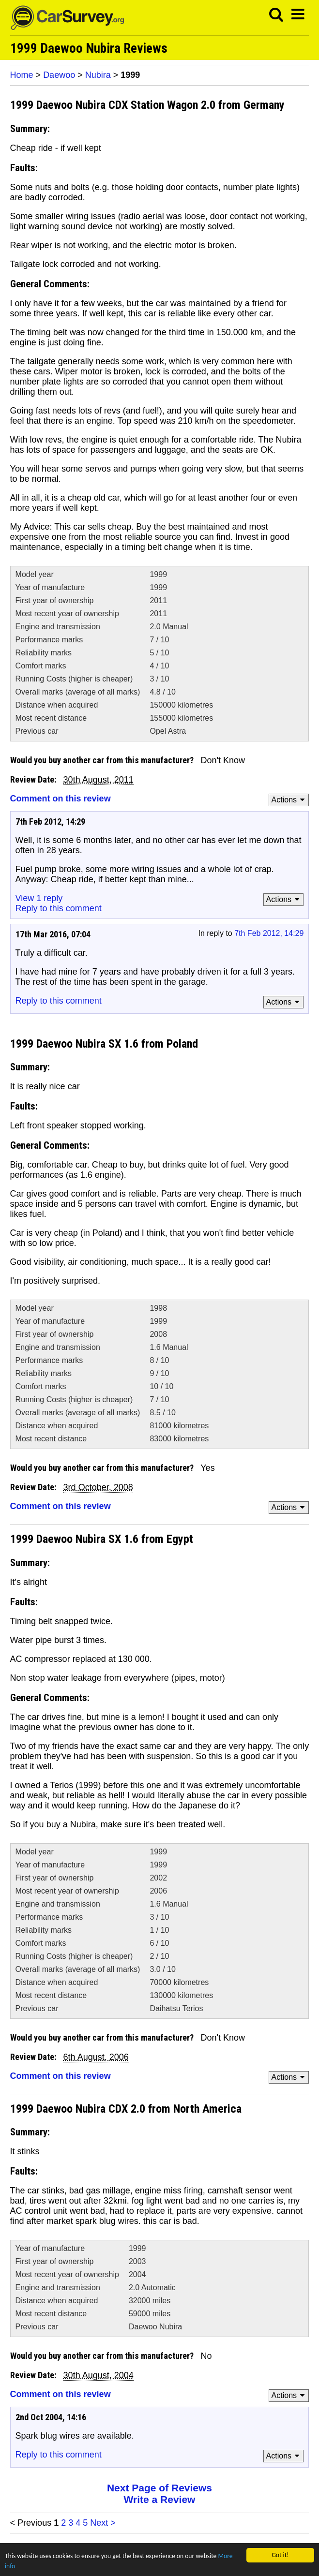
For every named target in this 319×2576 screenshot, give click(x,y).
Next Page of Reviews (159, 2487)
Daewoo (59, 75)
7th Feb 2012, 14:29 (269, 933)
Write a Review (160, 2499)
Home (21, 75)
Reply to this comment (58, 908)
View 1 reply (39, 898)
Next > (103, 2523)
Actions (290, 800)
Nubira (98, 75)
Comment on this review (60, 798)
